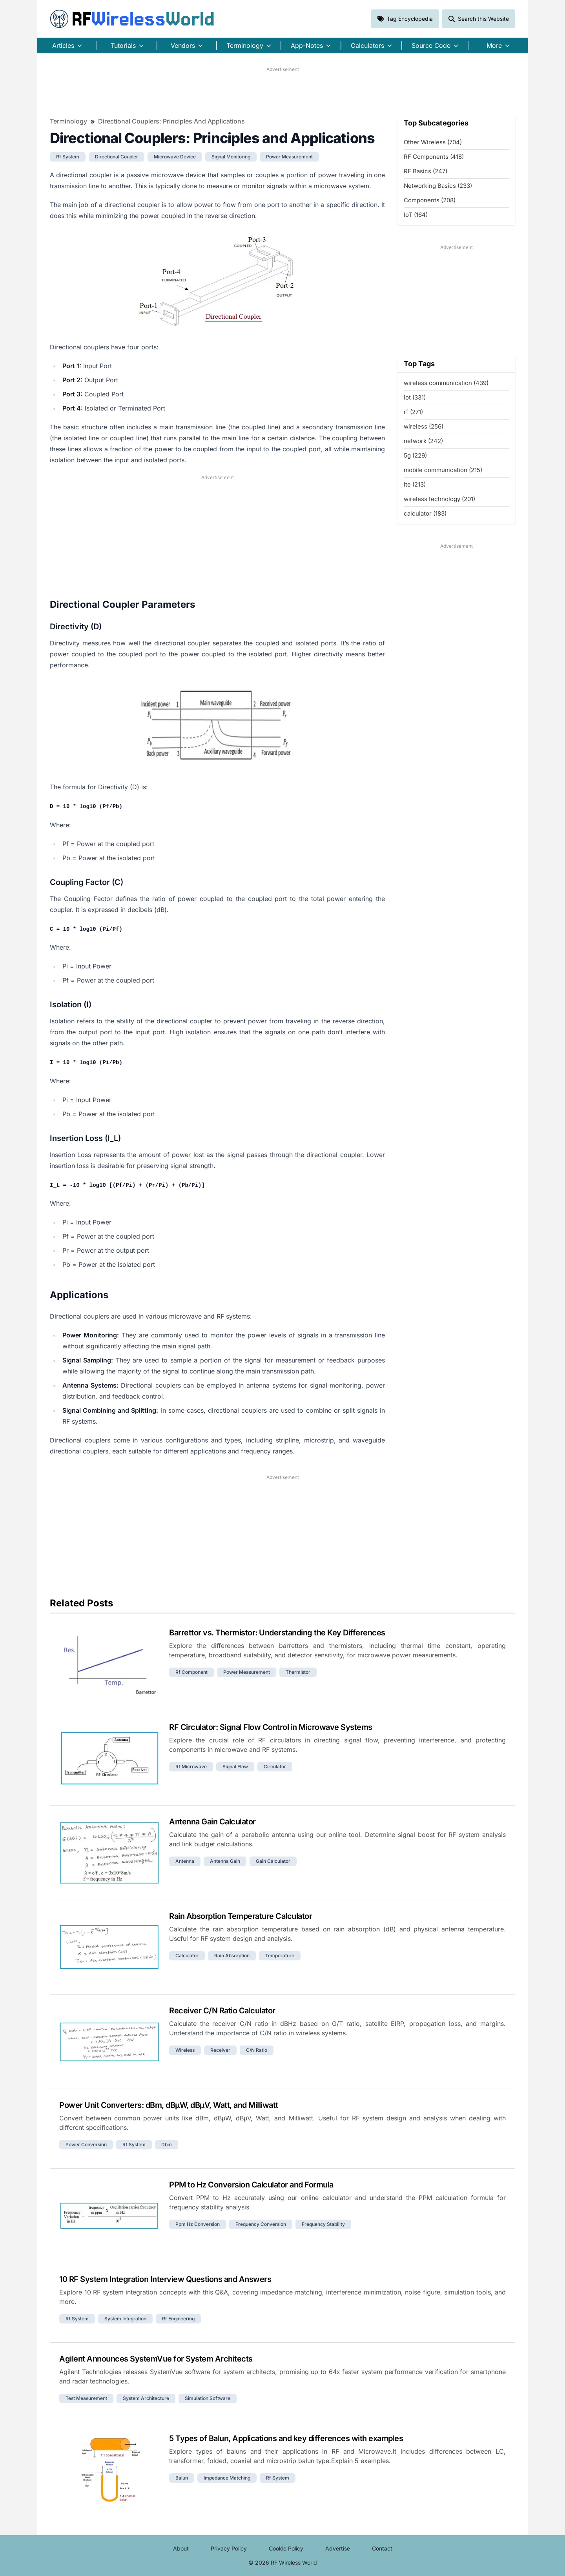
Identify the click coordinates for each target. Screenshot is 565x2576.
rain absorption (232, 1955)
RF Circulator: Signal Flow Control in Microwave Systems (270, 1727)
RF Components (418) (434, 156)
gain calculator (273, 1861)
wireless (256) (423, 426)
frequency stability (323, 2224)
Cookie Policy (286, 2548)
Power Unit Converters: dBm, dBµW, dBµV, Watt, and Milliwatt (168, 2105)
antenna (184, 1861)
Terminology (68, 121)
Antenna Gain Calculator (212, 1821)
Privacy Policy (229, 2548)
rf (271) (413, 412)
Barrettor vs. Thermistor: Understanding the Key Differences (277, 1632)
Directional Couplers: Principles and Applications (171, 121)
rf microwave (191, 1766)
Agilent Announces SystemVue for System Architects (156, 2358)
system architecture (146, 2398)
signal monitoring (230, 157)
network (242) (423, 441)
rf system (67, 157)
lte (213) (415, 484)
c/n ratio (256, 2050)
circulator (275, 1766)
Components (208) (430, 200)
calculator (187, 1955)
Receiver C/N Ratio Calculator (222, 2010)
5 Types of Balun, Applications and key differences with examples (286, 2438)
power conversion (86, 2144)
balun (181, 2478)
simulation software (207, 2398)
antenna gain (225, 1861)
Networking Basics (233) (438, 185)
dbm (166, 2144)
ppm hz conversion (197, 2224)
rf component (191, 1672)
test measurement (86, 2398)
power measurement (289, 157)
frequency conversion (260, 2224)
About (181, 2548)
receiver (220, 2050)
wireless (185, 2050)
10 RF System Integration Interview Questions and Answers (165, 2279)
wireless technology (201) (439, 499)
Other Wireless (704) (433, 142)
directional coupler (116, 157)
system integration (125, 2319)
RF (132, 19)
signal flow (235, 1766)
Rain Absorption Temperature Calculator (240, 1916)
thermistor (298, 1672)
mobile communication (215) (443, 470)
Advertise (337, 2548)
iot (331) (415, 397)
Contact (382, 2548)
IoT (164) (416, 214)
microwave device (175, 157)
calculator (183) (425, 513)
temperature (279, 1955)
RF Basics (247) (425, 171)
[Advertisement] (282, 90)
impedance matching (227, 2478)
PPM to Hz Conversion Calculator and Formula (251, 2184)
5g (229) (415, 455)
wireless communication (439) (446, 383)
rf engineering (178, 2319)
